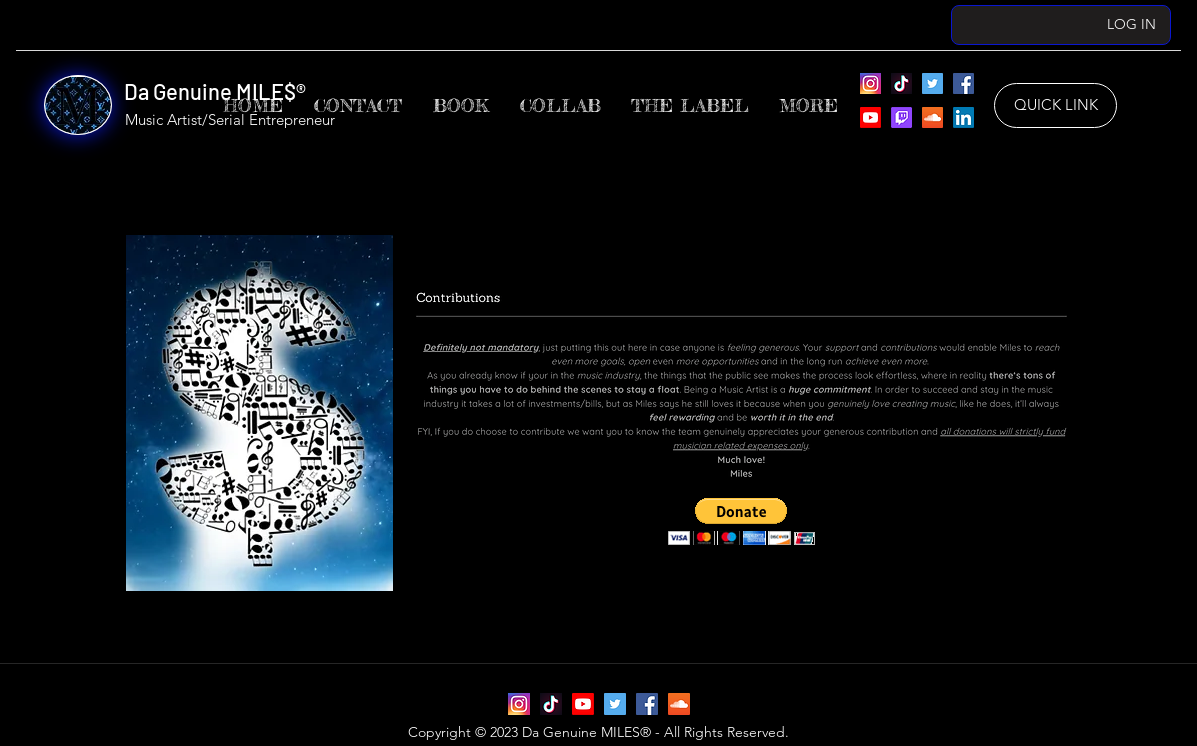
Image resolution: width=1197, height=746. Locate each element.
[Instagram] (870, 83)
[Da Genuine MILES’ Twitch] (901, 117)
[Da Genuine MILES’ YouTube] (870, 117)
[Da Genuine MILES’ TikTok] (901, 83)
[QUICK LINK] (1055, 105)
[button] (690, 105)
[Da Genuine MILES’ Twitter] (932, 83)
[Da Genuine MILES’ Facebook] (963, 83)
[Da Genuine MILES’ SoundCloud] (932, 117)
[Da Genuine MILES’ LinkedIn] (963, 117)
